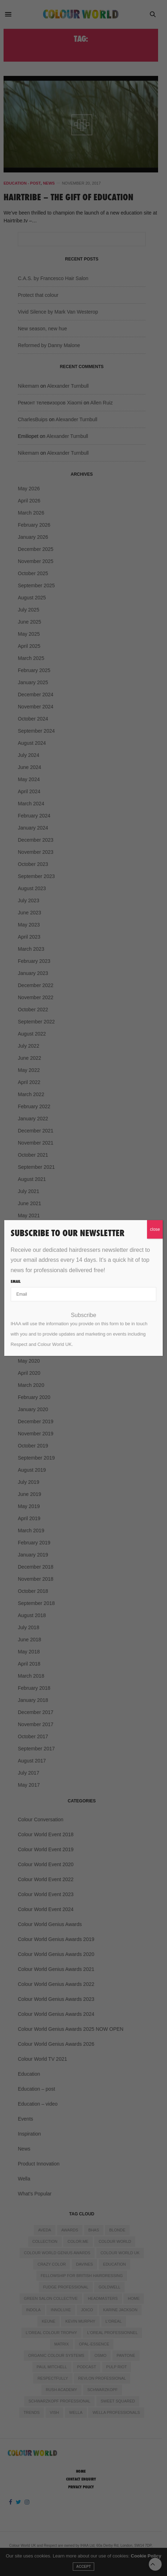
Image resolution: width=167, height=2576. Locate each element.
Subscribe (83, 1315)
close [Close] (155, 1229)
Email (15, 1281)
